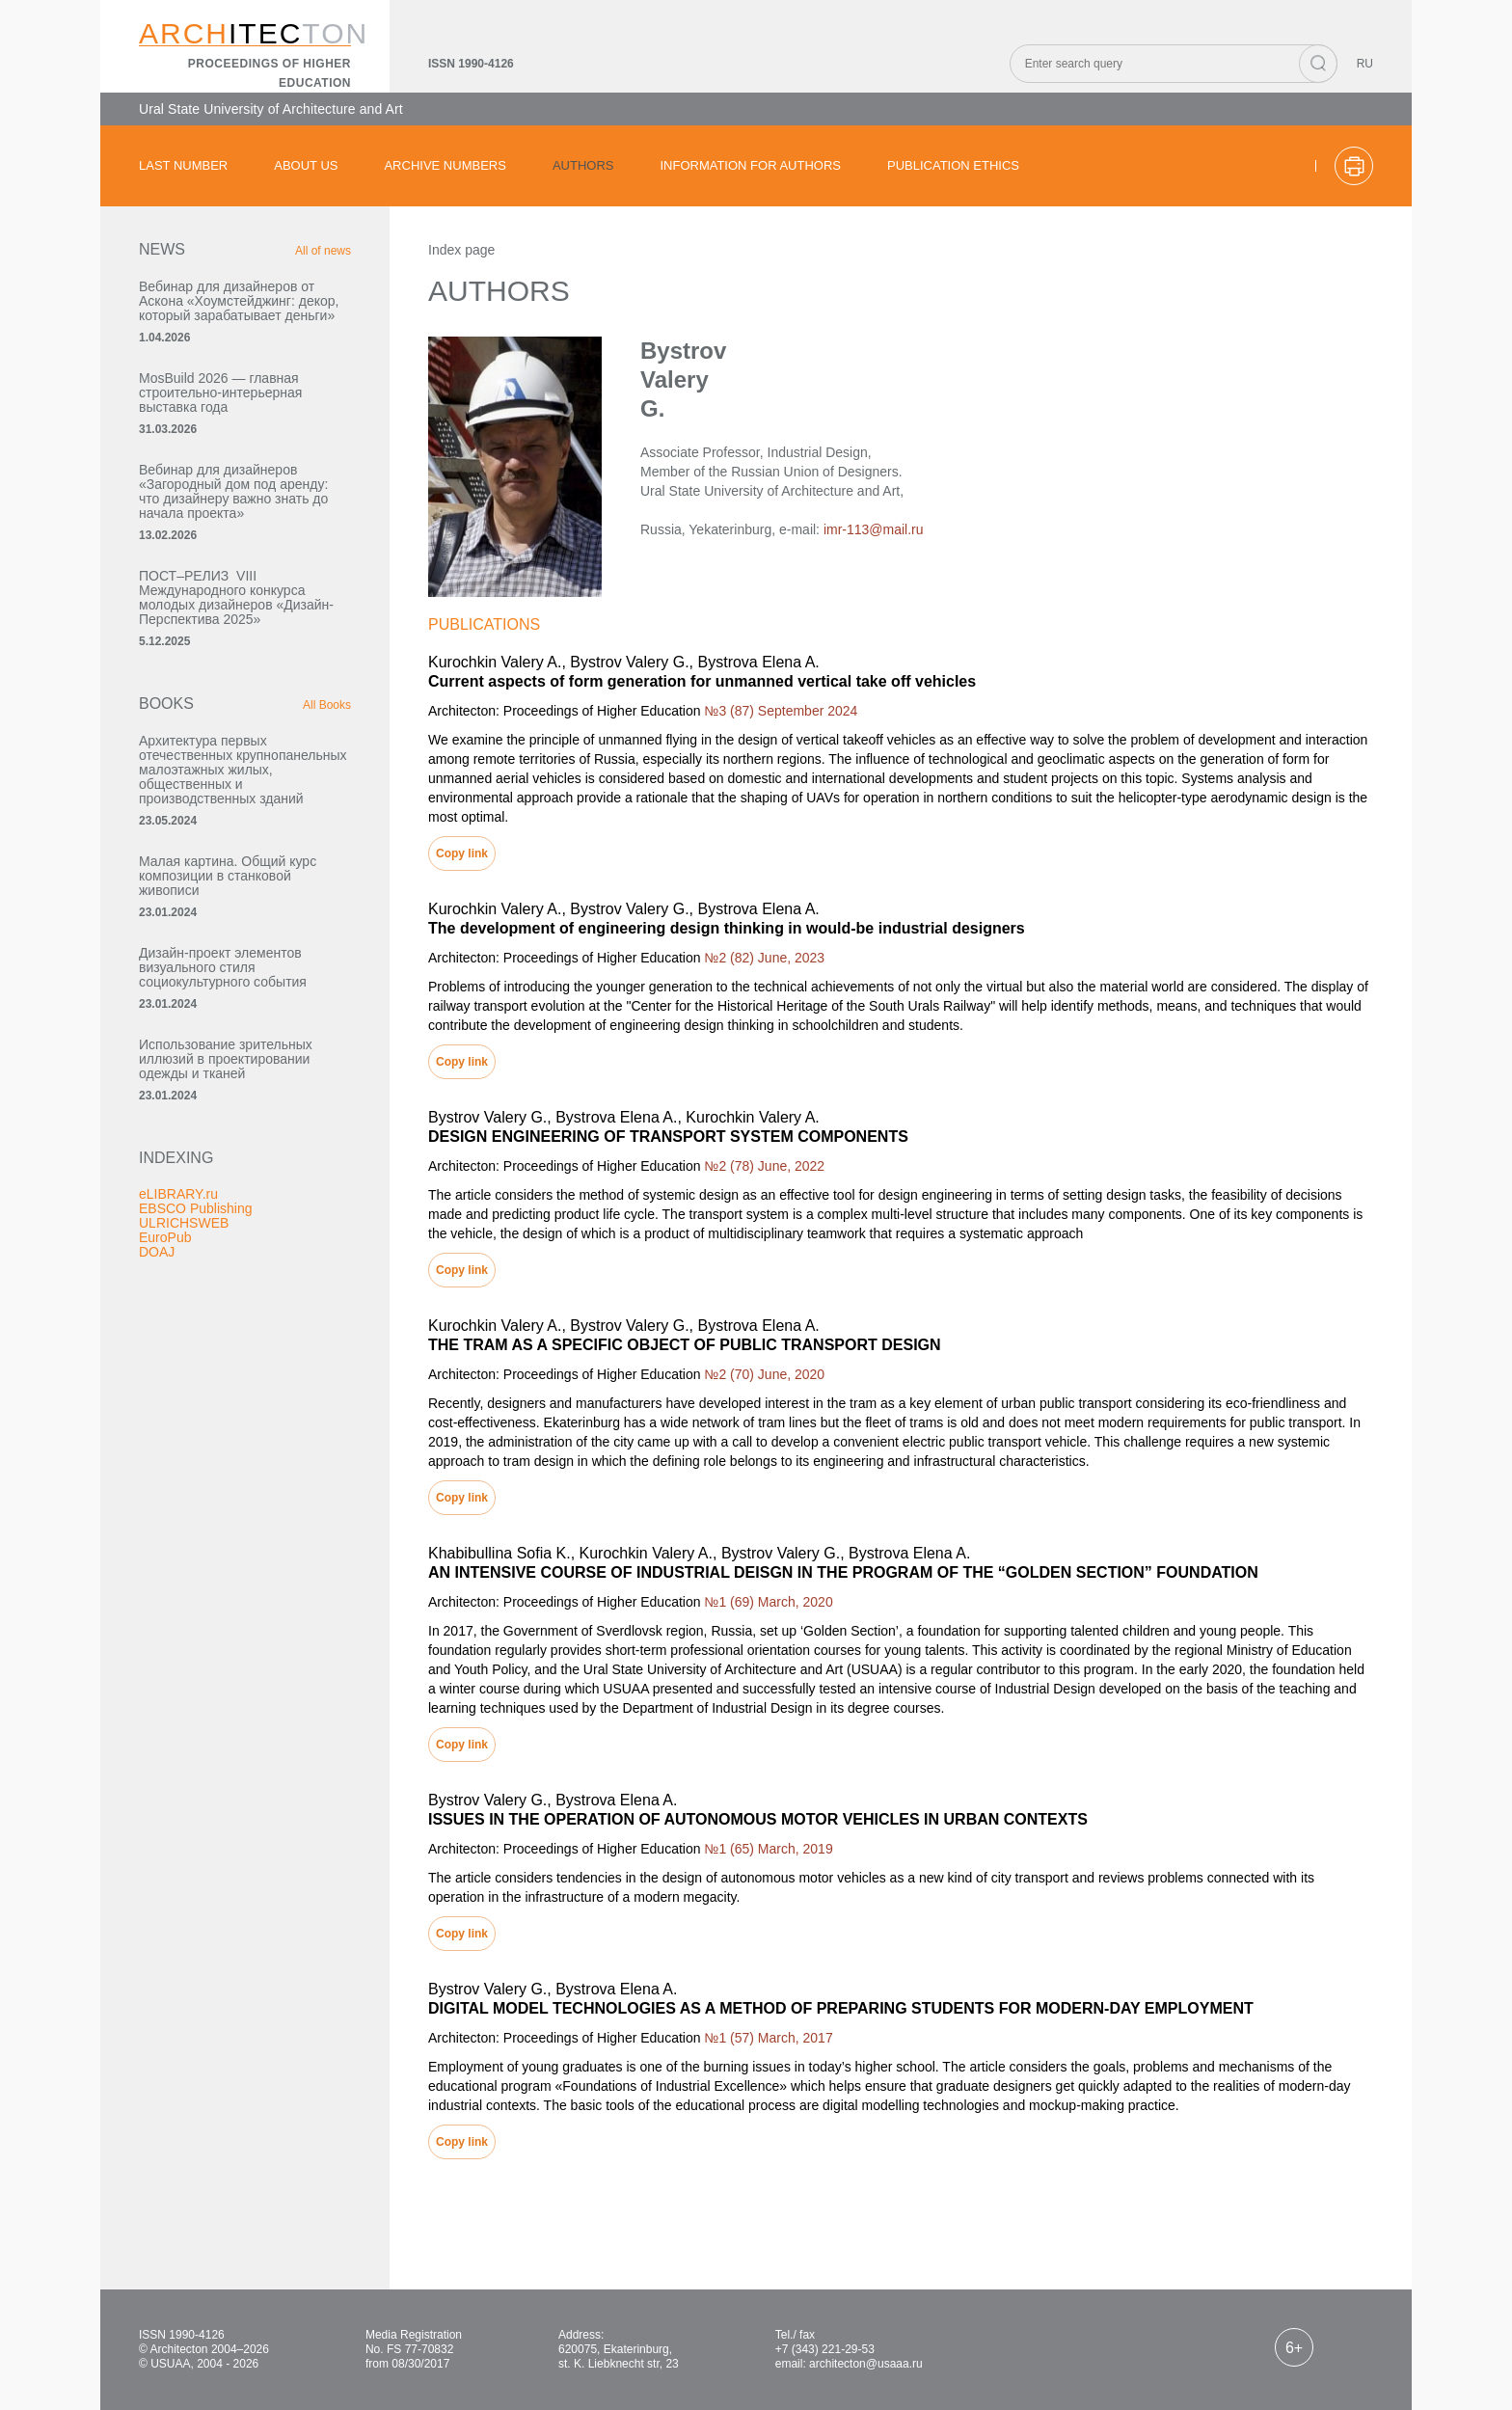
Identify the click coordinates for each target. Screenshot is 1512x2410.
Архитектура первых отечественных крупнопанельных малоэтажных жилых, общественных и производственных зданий (243, 769)
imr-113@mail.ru (874, 529)
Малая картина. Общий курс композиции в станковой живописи (227, 875)
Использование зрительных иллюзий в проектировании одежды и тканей (225, 1059)
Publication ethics (953, 165)
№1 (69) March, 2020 (768, 1602)
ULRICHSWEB (184, 1223)
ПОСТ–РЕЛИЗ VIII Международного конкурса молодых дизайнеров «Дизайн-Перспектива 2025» (236, 597)
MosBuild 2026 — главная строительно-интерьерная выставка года (220, 392)
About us (306, 165)
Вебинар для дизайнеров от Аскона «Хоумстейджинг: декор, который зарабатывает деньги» (238, 301)
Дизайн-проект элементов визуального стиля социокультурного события (223, 967)
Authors (583, 165)
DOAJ (157, 1251)
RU (1365, 63)
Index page (461, 249)
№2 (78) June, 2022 (764, 1166)
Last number (183, 165)
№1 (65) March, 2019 (768, 1848)
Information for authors (750, 165)
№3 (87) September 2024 (780, 710)
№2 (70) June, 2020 (764, 1374)
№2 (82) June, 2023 (764, 957)
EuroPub (165, 1237)
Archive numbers (444, 165)
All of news (323, 250)
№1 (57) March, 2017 (768, 2037)
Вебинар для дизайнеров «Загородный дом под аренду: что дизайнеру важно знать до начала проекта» (233, 491)
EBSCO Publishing (196, 1208)
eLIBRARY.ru (178, 1194)
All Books (327, 705)
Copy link (462, 853)
